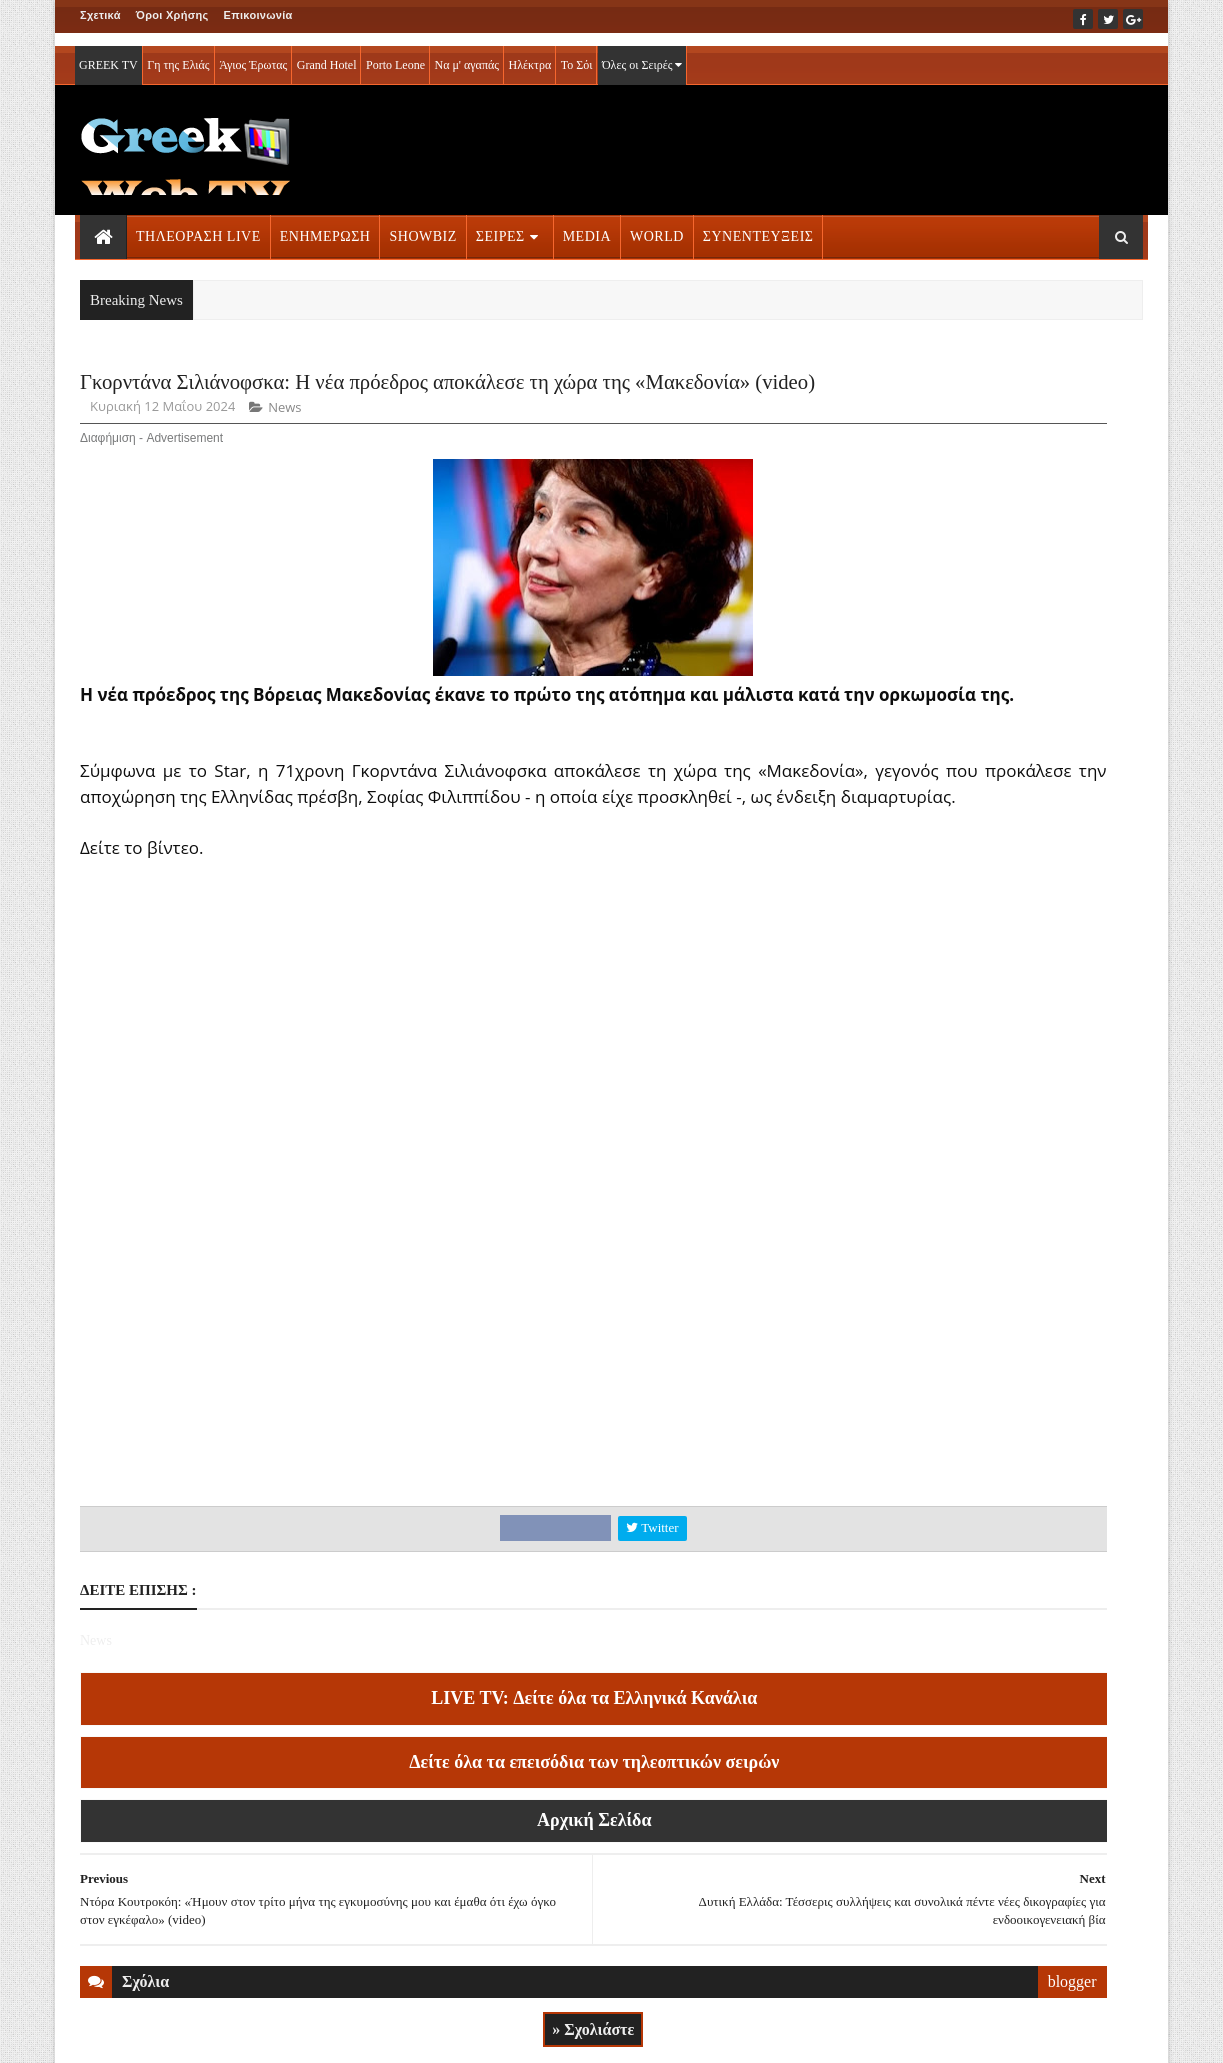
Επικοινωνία (258, 15)
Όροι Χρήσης (172, 15)
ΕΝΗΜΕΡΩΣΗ (325, 223)
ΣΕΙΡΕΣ (500, 223)
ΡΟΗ (920, 387)
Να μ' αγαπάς (466, 52)
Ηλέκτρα (530, 52)
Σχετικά (100, 15)
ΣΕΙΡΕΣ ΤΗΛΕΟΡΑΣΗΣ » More (979, 1380)
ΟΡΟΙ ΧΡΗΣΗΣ (176, 2034)
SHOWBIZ (422, 223)
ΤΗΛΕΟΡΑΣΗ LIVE (198, 223)
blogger (774, 1926)
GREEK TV (108, 52)
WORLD (657, 223)
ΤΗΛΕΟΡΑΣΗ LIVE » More (966, 1248)
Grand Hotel (327, 52)
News (284, 468)
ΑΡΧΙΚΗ (103, 2034)
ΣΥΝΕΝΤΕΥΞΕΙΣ (758, 223)
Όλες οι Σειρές (642, 52)
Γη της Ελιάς (178, 52)
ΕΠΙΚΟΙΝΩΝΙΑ (266, 2034)
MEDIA (587, 223)
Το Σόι (577, 52)
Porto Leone (395, 52)
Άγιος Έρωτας (253, 52)
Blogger (710, 2034)
